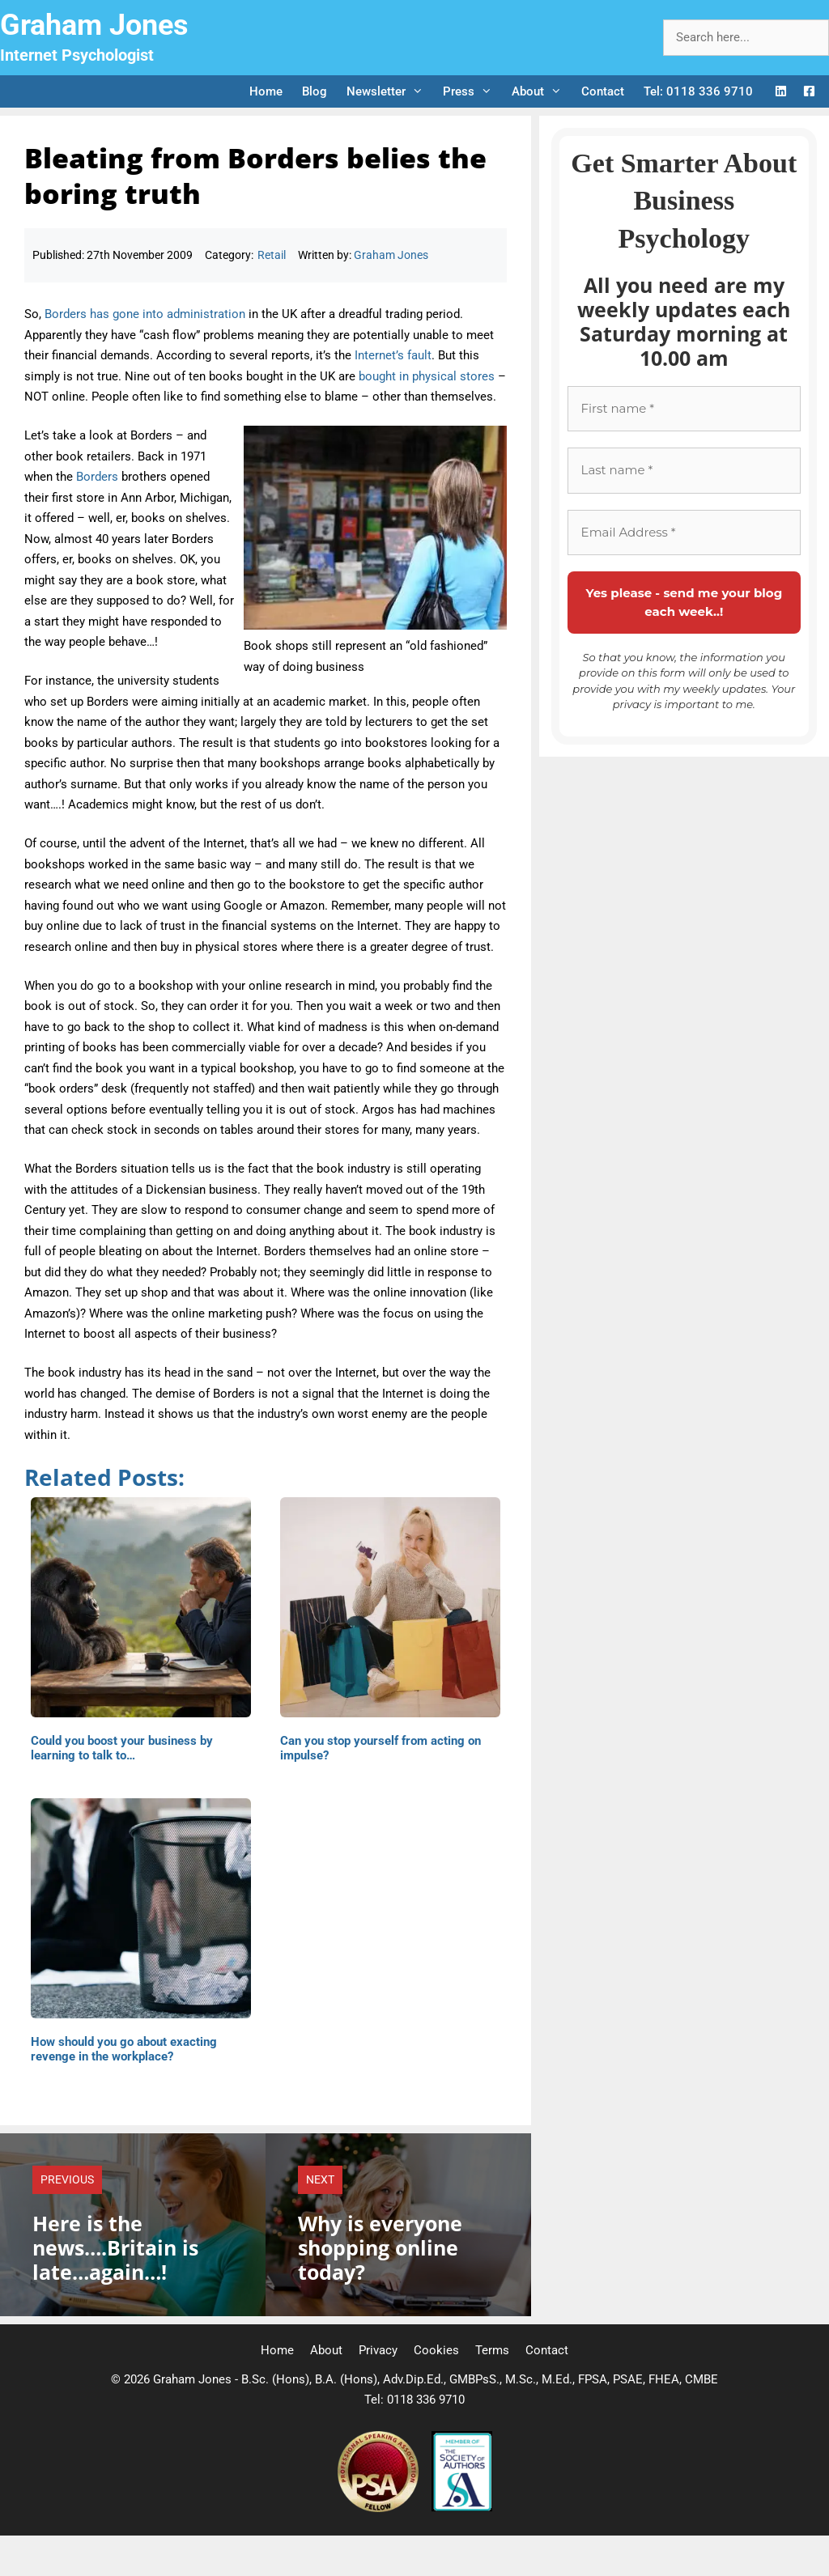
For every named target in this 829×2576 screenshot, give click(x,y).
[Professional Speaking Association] (380, 2508)
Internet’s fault (393, 355)
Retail (271, 254)
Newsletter (389, 91)
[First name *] (684, 409)
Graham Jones (94, 25)
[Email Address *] (684, 533)
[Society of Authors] (462, 2508)
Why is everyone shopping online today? (380, 2247)
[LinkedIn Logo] (781, 91)
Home (266, 91)
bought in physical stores (427, 376)
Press (472, 91)
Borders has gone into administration (145, 314)
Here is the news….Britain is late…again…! (115, 2247)
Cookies (436, 2350)
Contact (602, 91)
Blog (314, 91)
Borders (97, 476)
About (542, 91)
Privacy (378, 2350)
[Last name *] (684, 471)
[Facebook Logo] (809, 91)
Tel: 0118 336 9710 (698, 91)
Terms (492, 2350)
